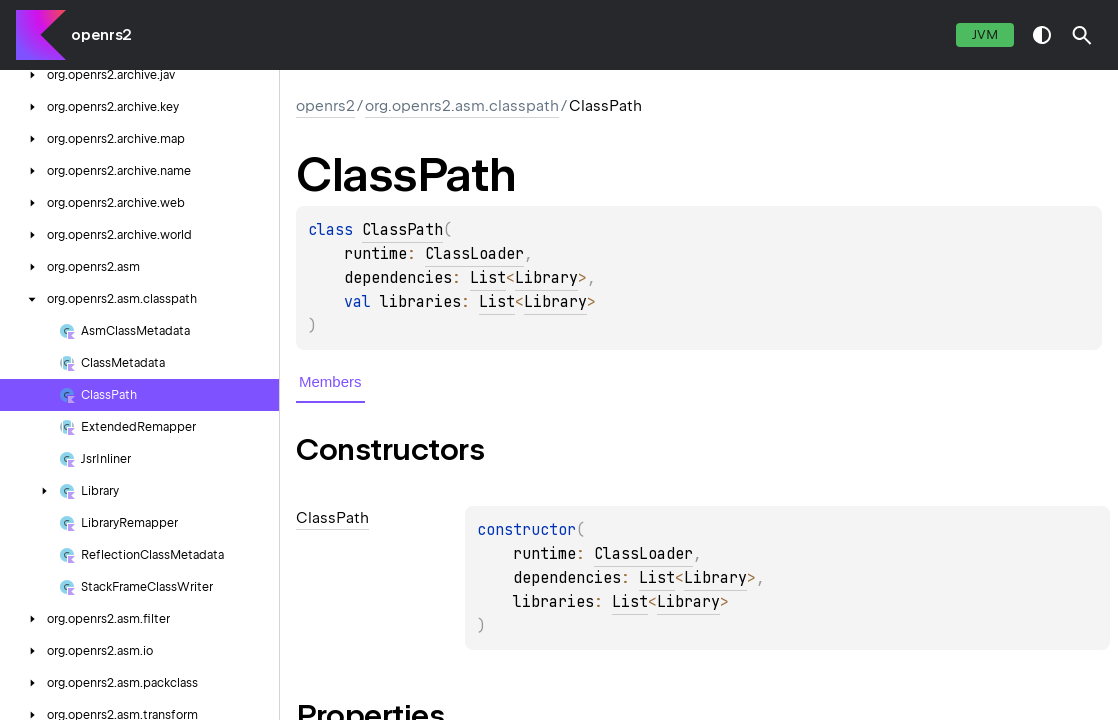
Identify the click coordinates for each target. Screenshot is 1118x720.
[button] (1082, 35)
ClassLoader (474, 254)
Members (330, 381)
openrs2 (101, 35)
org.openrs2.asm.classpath (462, 106)
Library (546, 278)
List (488, 278)
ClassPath (402, 230)
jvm (985, 34)
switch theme (1042, 35)
